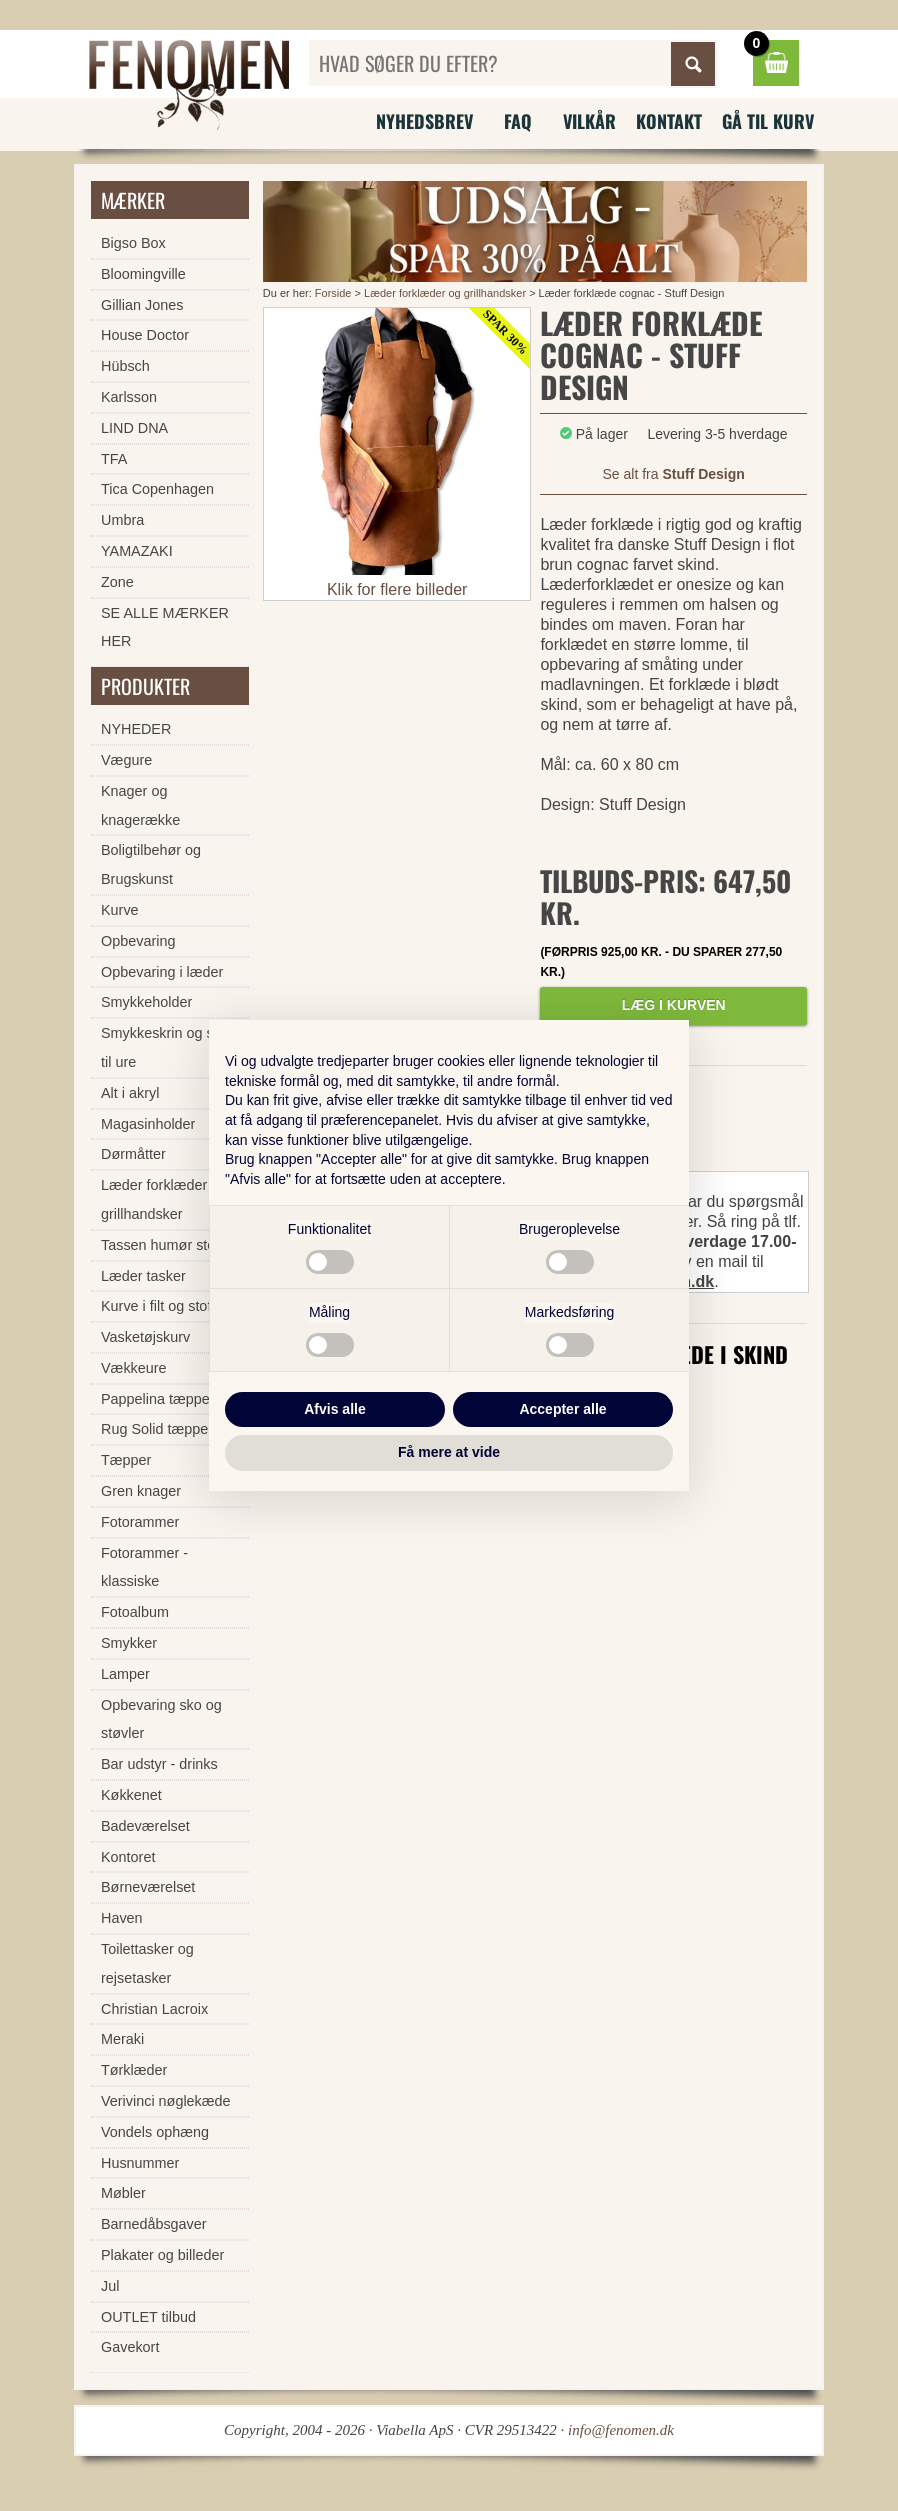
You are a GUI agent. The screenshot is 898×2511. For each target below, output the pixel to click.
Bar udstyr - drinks (159, 1764)
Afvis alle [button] (334, 1409)
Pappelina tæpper (158, 1399)
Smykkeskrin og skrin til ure (169, 1047)
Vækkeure (134, 1368)
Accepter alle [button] (562, 1409)
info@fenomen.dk (621, 2430)
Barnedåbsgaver (154, 2224)
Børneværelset (148, 1887)
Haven (122, 1918)
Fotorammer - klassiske (144, 1567)
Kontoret (128, 1857)
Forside (333, 293)
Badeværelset (145, 1826)
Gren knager (141, 1491)
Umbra (122, 520)
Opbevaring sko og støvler (161, 1719)
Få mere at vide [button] (449, 1452)
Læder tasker (143, 1276)
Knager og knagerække (140, 805)
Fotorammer (140, 1522)
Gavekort (130, 2347)
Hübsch (125, 366)
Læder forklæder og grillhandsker (446, 293)
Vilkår (589, 121)
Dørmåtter (133, 1154)
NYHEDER (136, 729)
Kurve (120, 910)
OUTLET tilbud (148, 2317)
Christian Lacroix (154, 2009)
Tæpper (126, 1460)
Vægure (126, 760)
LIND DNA (134, 428)
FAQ (518, 121)
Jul (110, 2286)
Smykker (129, 1643)
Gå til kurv (768, 121)
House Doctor (145, 335)
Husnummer (140, 2163)
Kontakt (669, 121)
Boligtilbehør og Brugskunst (151, 864)
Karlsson (129, 397)
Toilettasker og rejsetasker (147, 1963)
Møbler (123, 2193)
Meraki (122, 2039)
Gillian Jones (142, 305)
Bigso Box (133, 243)
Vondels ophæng (155, 2132)
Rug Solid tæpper (157, 1429)
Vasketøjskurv (145, 1337)
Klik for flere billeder (397, 589)
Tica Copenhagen (157, 489)
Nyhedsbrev (424, 121)
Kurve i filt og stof (156, 1306)
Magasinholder (148, 1124)
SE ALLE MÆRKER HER (165, 627)
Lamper (125, 1674)
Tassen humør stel (160, 1245)
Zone (117, 582)
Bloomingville (143, 274)
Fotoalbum (135, 1612)
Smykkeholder (146, 1002)
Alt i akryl (130, 1093)
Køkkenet (131, 1795)
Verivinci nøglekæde (166, 2101)
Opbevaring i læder (162, 972)
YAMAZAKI (137, 551)
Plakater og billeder (162, 2255)
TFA (114, 459)
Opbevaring (138, 941)
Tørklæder (134, 2070)
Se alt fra (674, 474)
